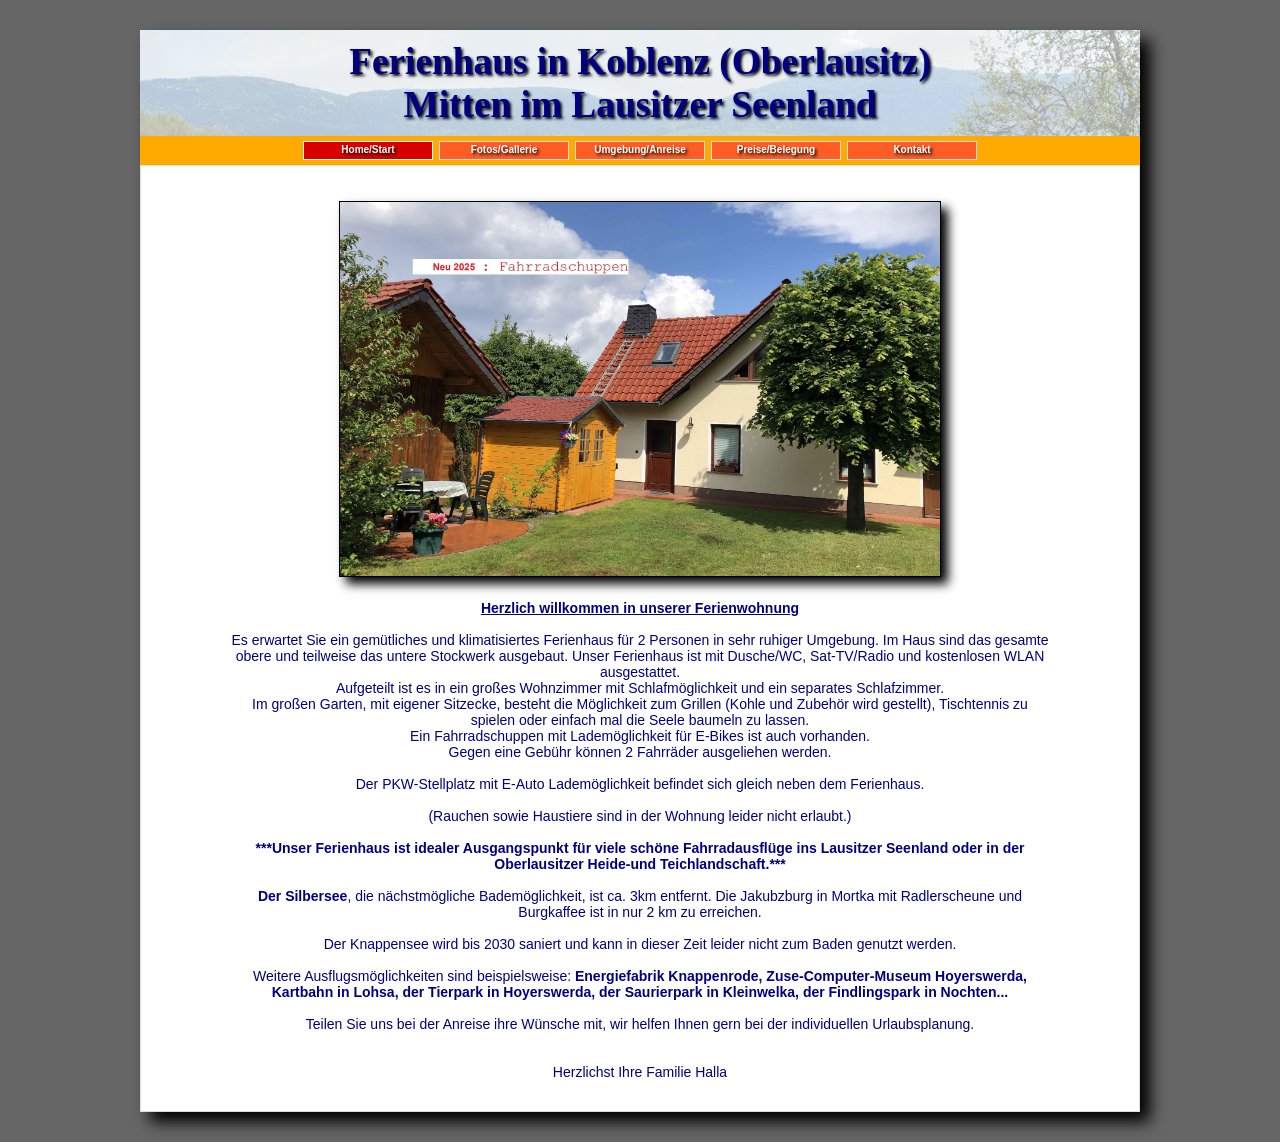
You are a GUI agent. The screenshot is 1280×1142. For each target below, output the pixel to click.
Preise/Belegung (776, 149)
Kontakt (911, 149)
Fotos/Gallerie (504, 149)
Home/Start (367, 149)
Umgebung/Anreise (640, 149)
